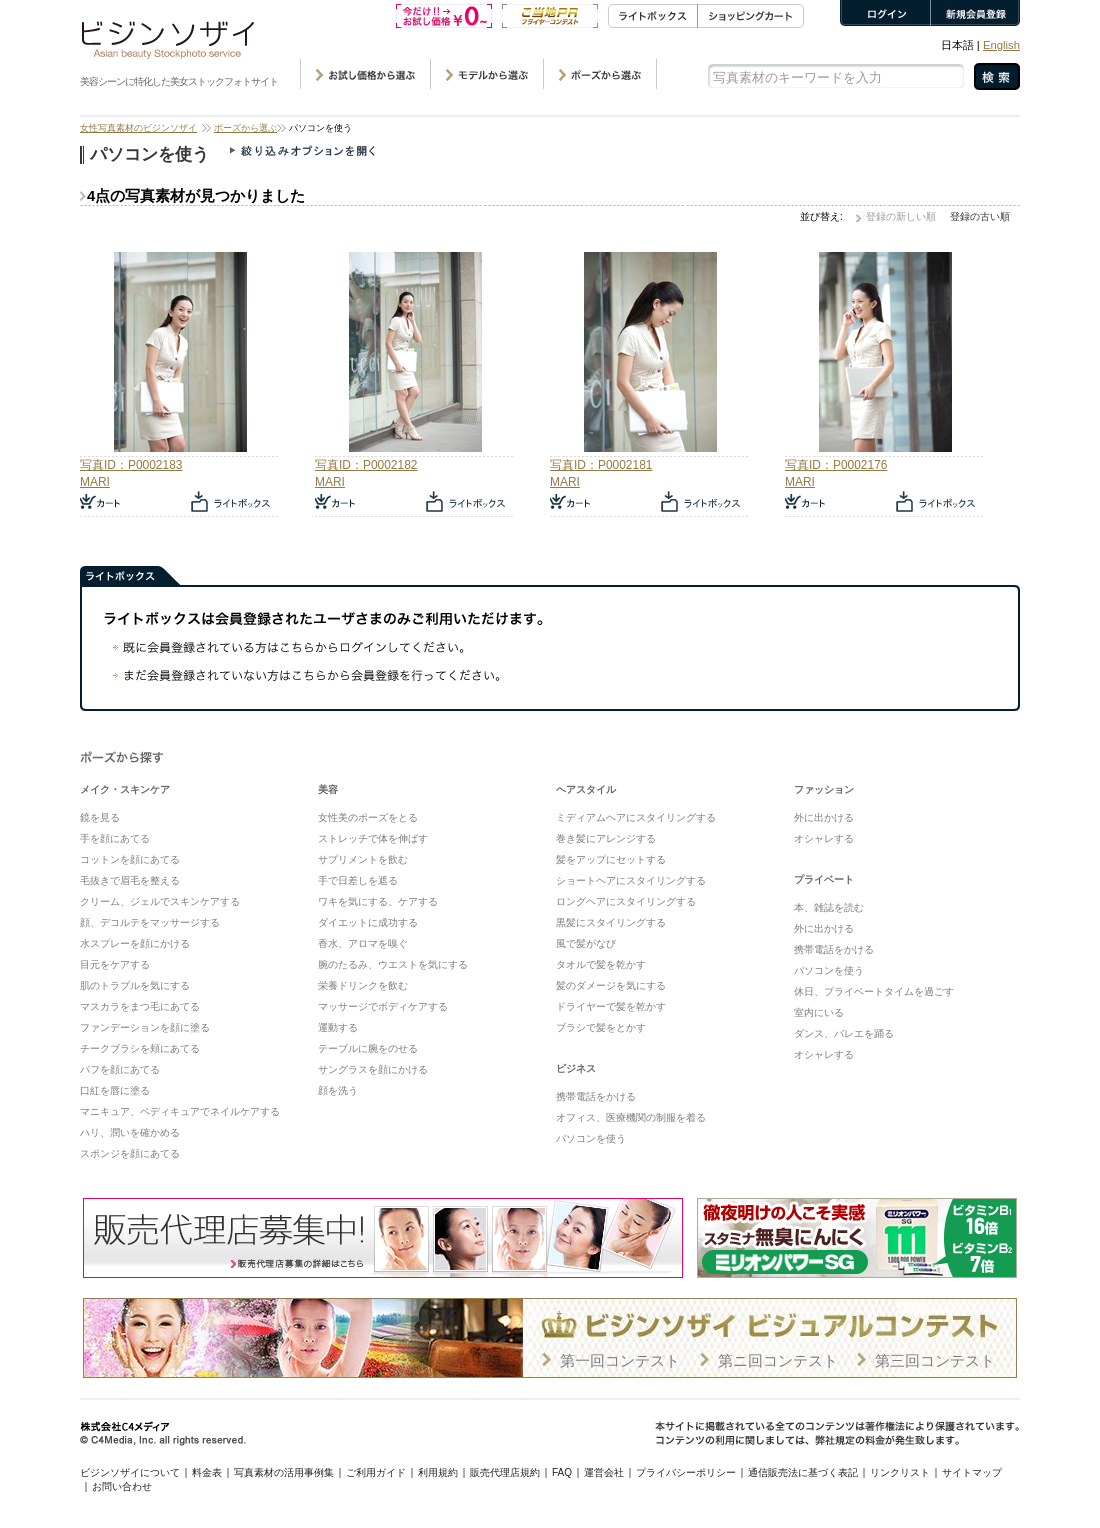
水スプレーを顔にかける (135, 943)
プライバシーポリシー (686, 1472)
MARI (95, 482)
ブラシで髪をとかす (601, 1027)
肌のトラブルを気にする (135, 985)
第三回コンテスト (935, 1360)
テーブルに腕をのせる (368, 1048)
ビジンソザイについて (130, 1472)
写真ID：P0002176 (836, 465)
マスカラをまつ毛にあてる (140, 1006)
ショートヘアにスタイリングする (631, 880)
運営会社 (604, 1472)
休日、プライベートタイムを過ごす (874, 991)
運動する (338, 1027)
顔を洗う (338, 1090)
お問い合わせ (122, 1486)
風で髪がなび (586, 943)
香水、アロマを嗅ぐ (363, 943)
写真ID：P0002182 (366, 465)
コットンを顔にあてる (130, 859)
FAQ (562, 1472)
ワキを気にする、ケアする (378, 901)
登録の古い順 (980, 216)
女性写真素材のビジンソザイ (138, 128)
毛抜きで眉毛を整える (130, 880)
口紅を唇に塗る (115, 1090)
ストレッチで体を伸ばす (373, 838)
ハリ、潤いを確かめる (130, 1132)
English (1001, 45)
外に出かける (824, 817)
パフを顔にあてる (120, 1069)
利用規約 (438, 1472)
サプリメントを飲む (363, 859)
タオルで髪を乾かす (601, 964)
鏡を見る (100, 817)
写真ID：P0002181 (601, 465)
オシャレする (824, 838)
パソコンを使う (591, 1138)
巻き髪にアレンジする (606, 838)
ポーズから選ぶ (245, 128)
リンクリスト (900, 1472)
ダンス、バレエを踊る (844, 1033)
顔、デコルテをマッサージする (150, 922)
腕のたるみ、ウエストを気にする (393, 964)
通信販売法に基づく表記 (803, 1472)
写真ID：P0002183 (131, 465)
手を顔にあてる (115, 838)
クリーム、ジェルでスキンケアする (160, 901)
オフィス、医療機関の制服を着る (631, 1117)
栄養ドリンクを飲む (363, 985)
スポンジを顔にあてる (130, 1153)
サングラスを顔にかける (373, 1069)
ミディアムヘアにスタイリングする (636, 817)
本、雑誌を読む (829, 907)
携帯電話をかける (596, 1096)
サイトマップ (972, 1472)
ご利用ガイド (376, 1472)
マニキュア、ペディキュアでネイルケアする (180, 1111)
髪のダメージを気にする (611, 985)
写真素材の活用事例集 (284, 1472)
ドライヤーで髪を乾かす (611, 1006)
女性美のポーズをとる (368, 817)
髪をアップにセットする (611, 859)
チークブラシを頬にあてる (140, 1048)
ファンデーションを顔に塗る (145, 1027)
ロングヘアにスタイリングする (626, 901)
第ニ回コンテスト (778, 1360)
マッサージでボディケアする (383, 1006)
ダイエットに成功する (368, 922)
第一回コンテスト (620, 1360)
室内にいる (819, 1012)
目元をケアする (115, 964)
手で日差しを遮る (358, 880)
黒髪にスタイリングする (611, 922)
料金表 (207, 1472)
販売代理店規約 (505, 1472)
